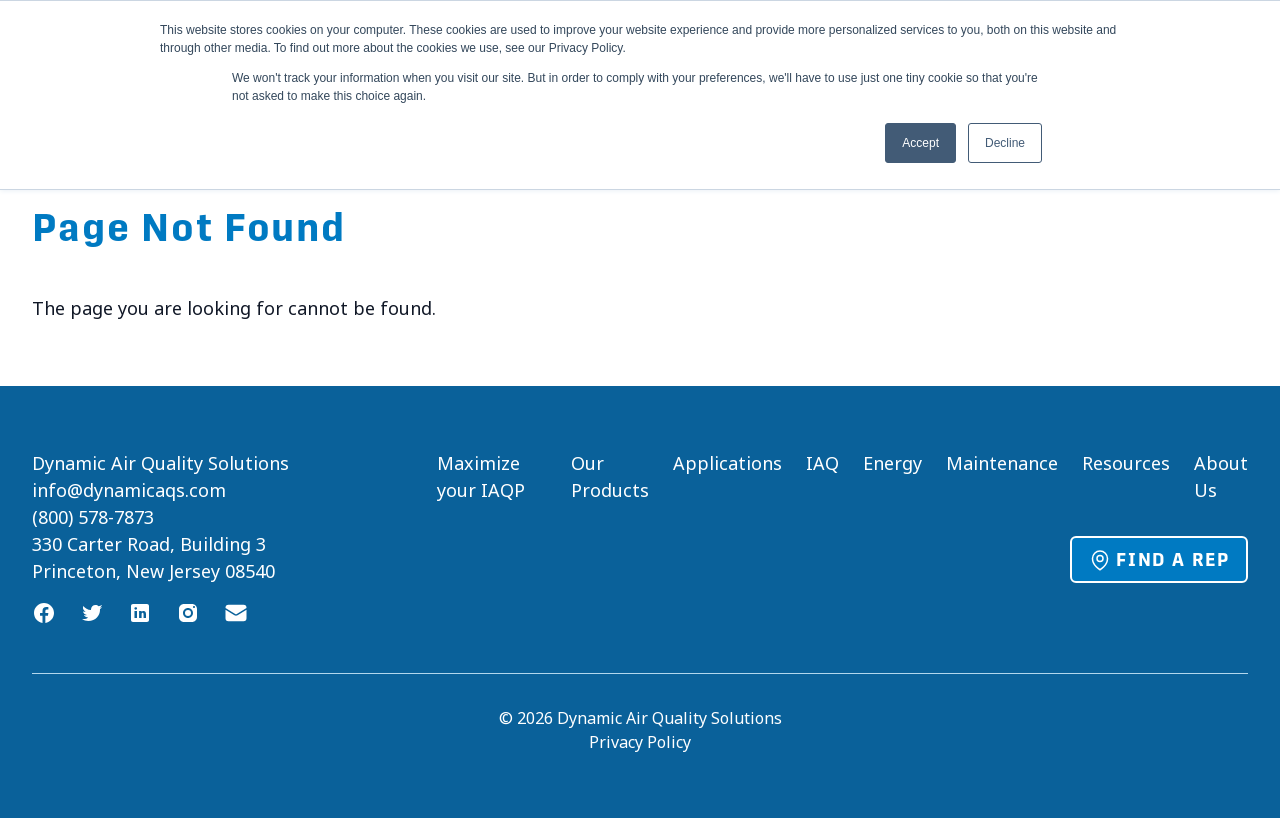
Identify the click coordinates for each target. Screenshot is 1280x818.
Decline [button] (1005, 143)
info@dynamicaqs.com (129, 490)
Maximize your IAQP (481, 476)
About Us (1221, 476)
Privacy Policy (640, 742)
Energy (892, 463)
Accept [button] (920, 143)
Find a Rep (1159, 560)
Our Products (610, 476)
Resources (1126, 463)
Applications (727, 463)
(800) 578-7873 (93, 517)
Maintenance (1002, 463)
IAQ (822, 463)
